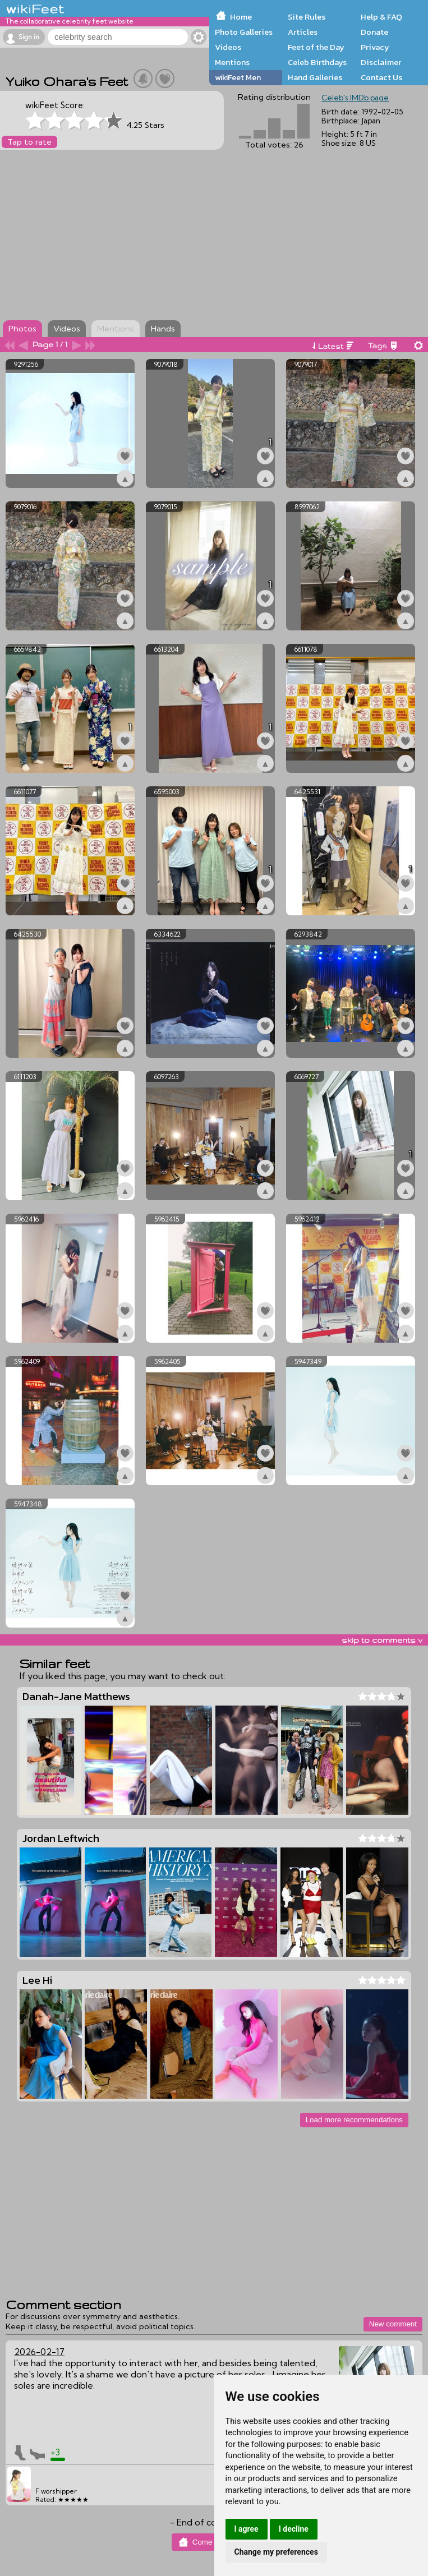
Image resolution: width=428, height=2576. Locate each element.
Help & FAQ (381, 17)
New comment (393, 2324)
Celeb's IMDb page (355, 97)
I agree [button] (246, 2528)
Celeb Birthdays (317, 62)
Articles (302, 32)
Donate (374, 32)
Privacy (375, 47)
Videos (228, 47)
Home (241, 17)
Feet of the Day (316, 47)
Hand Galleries (315, 77)
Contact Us (381, 77)
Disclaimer (381, 62)
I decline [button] (294, 2528)
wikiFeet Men (238, 77)
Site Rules (306, 17)
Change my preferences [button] (276, 2551)
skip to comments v (382, 1639)
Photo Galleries (244, 32)
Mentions (232, 62)
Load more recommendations (354, 2120)
